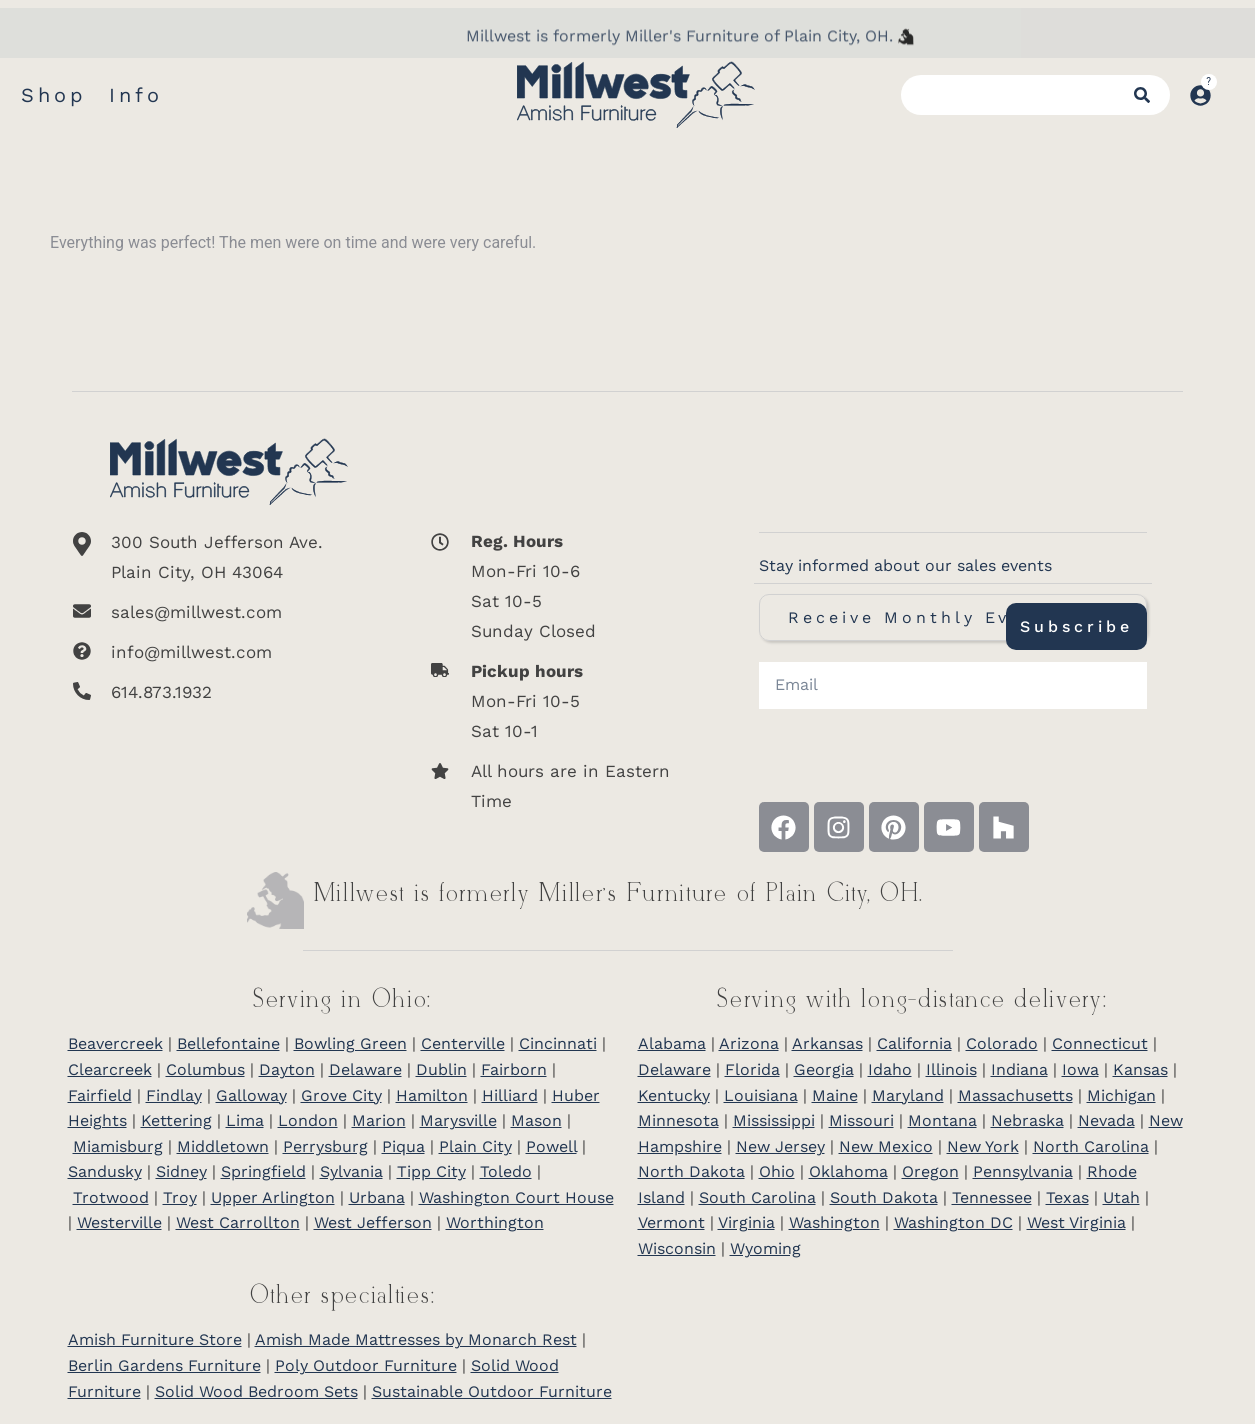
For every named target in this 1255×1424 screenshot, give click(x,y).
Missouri (861, 1120)
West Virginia (1076, 1222)
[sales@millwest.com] (229, 612)
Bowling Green (350, 1043)
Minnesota (678, 1120)
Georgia (824, 1069)
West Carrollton (238, 1222)
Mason (536, 1120)
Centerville (463, 1043)
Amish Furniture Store (155, 1339)
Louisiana (761, 1095)
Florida (752, 1069)
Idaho (890, 1069)
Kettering (176, 1120)
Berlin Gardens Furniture (164, 1365)
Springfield (263, 1171)
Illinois (951, 1069)
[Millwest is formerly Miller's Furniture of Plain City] (906, 61)
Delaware (365, 1069)
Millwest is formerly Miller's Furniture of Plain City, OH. (679, 60)
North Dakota (691, 1171)
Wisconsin (677, 1248)
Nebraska (1027, 1120)
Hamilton (432, 1095)
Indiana (1019, 1069)
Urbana (377, 1197)
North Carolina (1091, 1146)
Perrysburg (325, 1146)
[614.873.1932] (229, 692)
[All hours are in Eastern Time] (558, 786)
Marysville (458, 1120)
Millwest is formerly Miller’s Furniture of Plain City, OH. (619, 894)
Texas (1067, 1197)
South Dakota (884, 1197)
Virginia (746, 1222)
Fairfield (100, 1095)
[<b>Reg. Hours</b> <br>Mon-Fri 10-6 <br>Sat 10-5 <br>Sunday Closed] (558, 586)
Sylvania (351, 1171)
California (914, 1043)
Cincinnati (558, 1043)
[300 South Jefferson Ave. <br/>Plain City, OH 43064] (229, 557)
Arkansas (827, 1043)
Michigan (1121, 1095)
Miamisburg (118, 1146)
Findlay (174, 1095)
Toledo (506, 1171)
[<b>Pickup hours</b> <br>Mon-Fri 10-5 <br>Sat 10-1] (558, 701)
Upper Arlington (273, 1197)
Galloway (251, 1095)
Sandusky (105, 1171)
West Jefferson (373, 1222)
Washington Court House (516, 1197)
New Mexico (886, 1146)
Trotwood (111, 1197)
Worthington (495, 1222)
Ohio (777, 1171)
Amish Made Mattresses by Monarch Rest (416, 1339)
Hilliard (510, 1095)
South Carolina (757, 1197)
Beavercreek (115, 1043)
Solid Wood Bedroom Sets (256, 1391)
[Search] (1142, 95)
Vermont (671, 1222)
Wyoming (765, 1248)
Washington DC (953, 1222)
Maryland (908, 1095)
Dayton (287, 1069)
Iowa (1080, 1069)
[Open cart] (1233, 85)
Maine (835, 1095)
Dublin (441, 1069)
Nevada (1106, 1120)
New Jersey (780, 1146)
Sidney (181, 1171)
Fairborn (514, 1069)
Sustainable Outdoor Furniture (492, 1391)
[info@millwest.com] (229, 652)
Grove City (341, 1095)
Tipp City (431, 1171)
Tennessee (992, 1197)
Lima (245, 1120)
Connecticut (1100, 1043)
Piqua (403, 1146)
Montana (942, 1120)
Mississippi (774, 1120)
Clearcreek (110, 1069)
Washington (834, 1222)
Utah (1121, 1197)
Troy (180, 1197)
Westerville (119, 1222)
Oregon (930, 1171)
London (308, 1120)
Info (136, 95)
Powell (551, 1146)
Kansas (1140, 1069)
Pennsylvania (1023, 1171)
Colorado (1002, 1043)
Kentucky (674, 1095)
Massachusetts (1015, 1095)
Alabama (672, 1043)
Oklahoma (848, 1171)
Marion (379, 1120)
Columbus (205, 1069)
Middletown (223, 1146)
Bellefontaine (228, 1043)
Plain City (475, 1146)
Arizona (749, 1043)
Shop (54, 95)
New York (983, 1146)
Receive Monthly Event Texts (953, 617)
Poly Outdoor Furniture (366, 1365)
